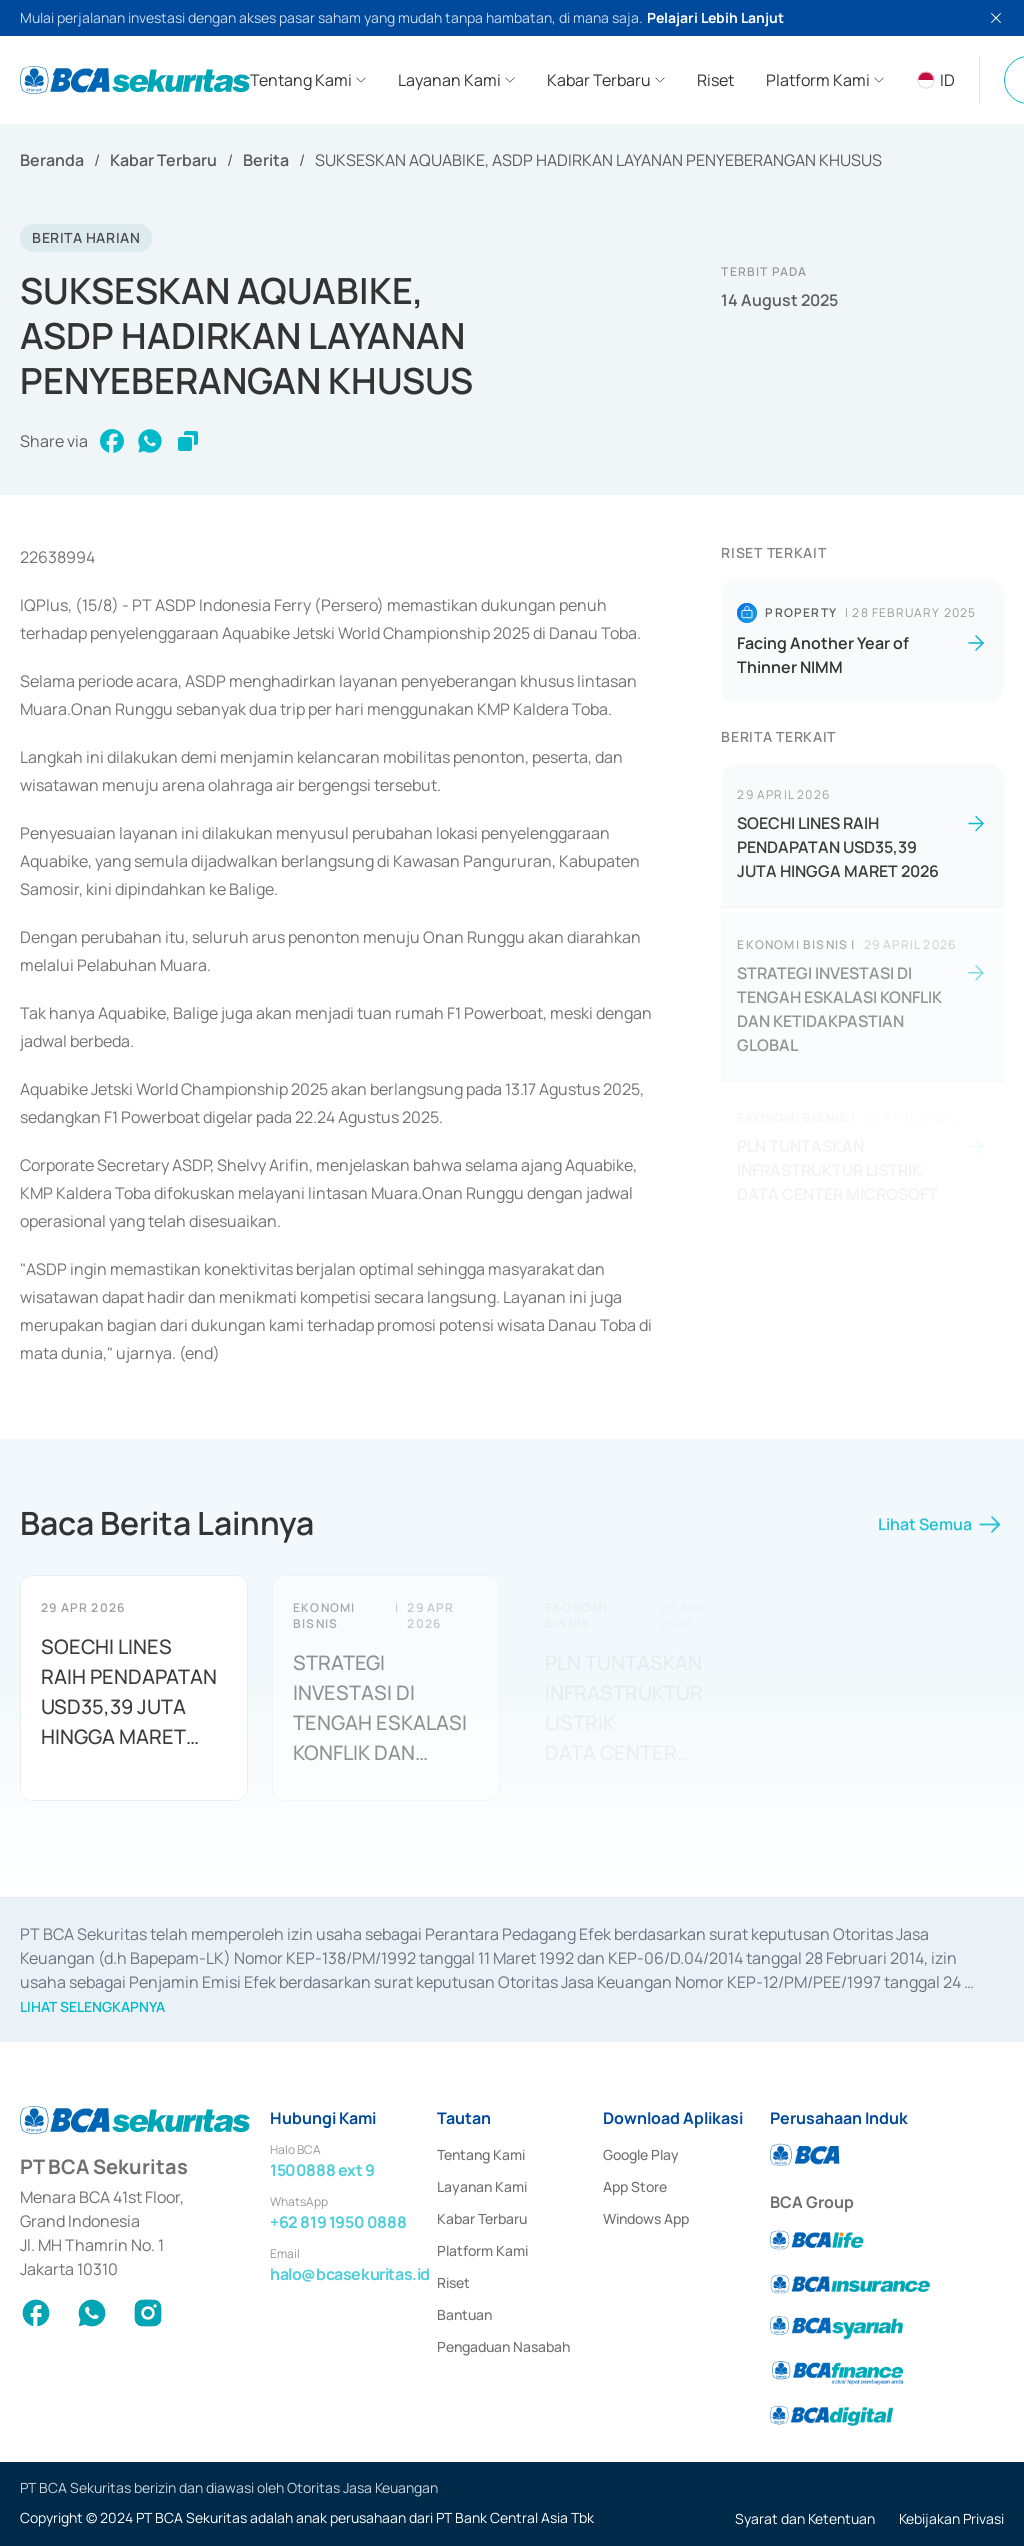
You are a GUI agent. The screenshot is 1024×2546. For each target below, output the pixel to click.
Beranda (52, 160)
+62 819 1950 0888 (338, 2222)
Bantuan (464, 2314)
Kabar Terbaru (163, 160)
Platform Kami (482, 2250)
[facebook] (112, 441)
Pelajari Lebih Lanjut (715, 17)
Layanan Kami (482, 2186)
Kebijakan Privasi (951, 2518)
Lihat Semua (941, 1532)
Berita (266, 160)
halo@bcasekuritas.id (350, 2274)
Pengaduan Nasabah (503, 2346)
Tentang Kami (481, 2154)
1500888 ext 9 (322, 2170)
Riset (453, 2282)
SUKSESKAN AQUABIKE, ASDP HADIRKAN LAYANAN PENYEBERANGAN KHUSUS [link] (598, 160)
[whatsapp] (150, 441)
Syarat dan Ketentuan (805, 2518)
